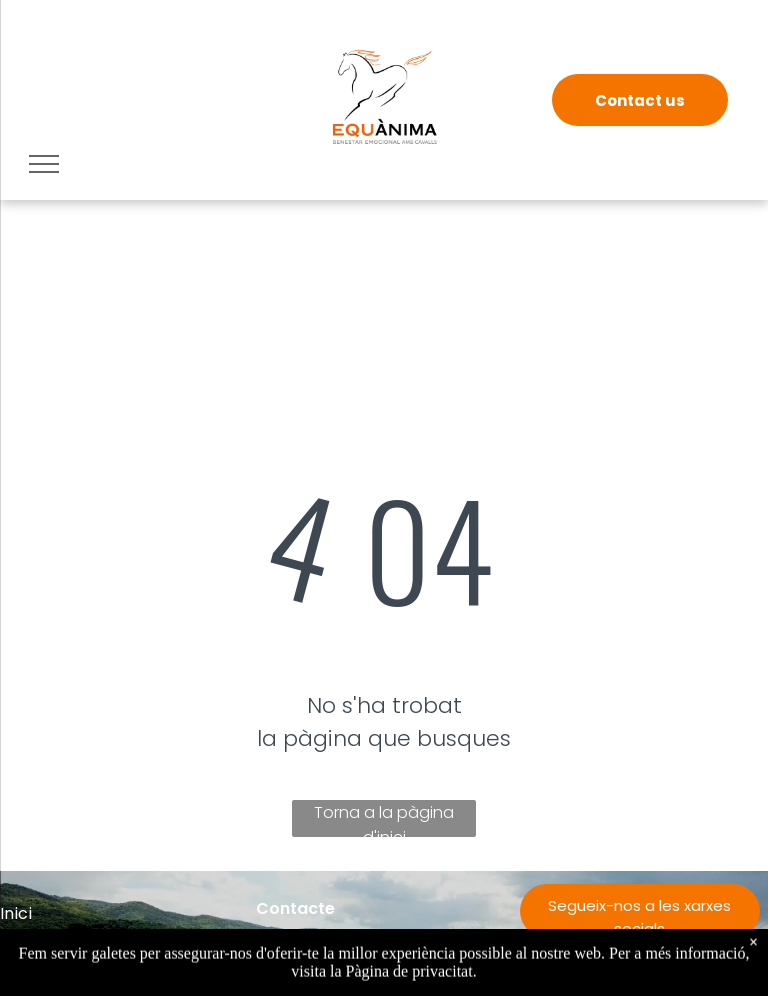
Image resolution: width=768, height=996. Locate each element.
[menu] (44, 164)
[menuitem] (128, 913)
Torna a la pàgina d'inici (384, 819)
